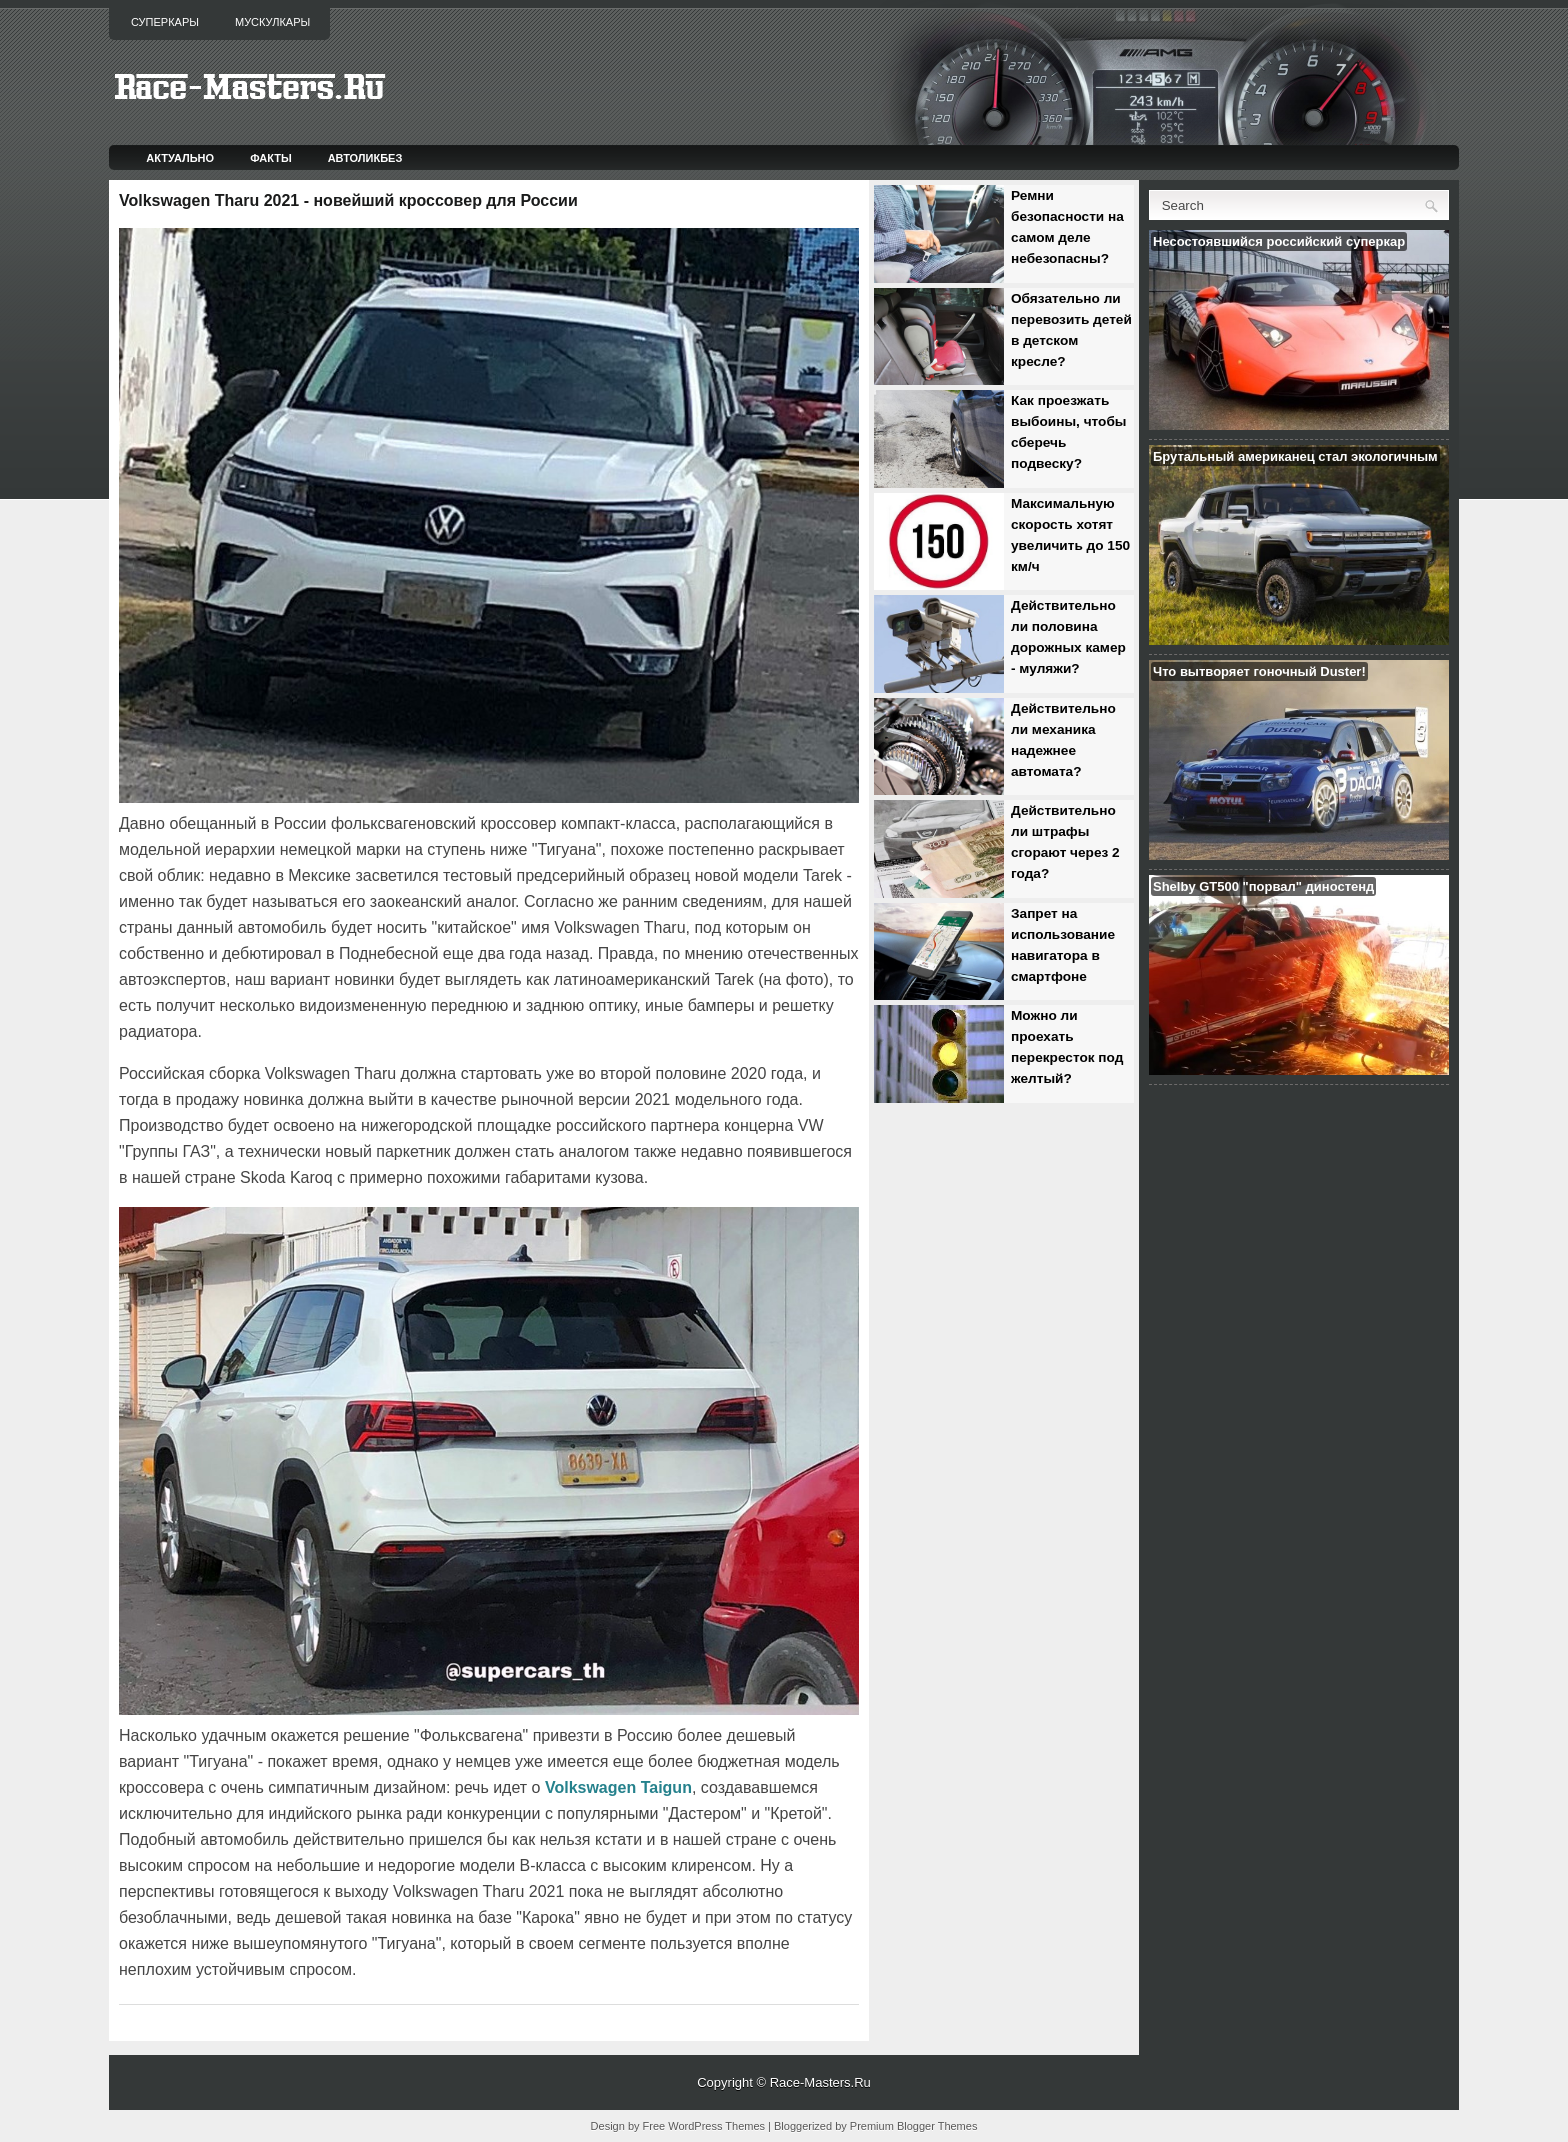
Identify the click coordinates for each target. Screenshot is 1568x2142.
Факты (271, 158)
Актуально (180, 158)
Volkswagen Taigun (618, 1787)
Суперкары (165, 22)
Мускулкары (272, 22)
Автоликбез (365, 158)
